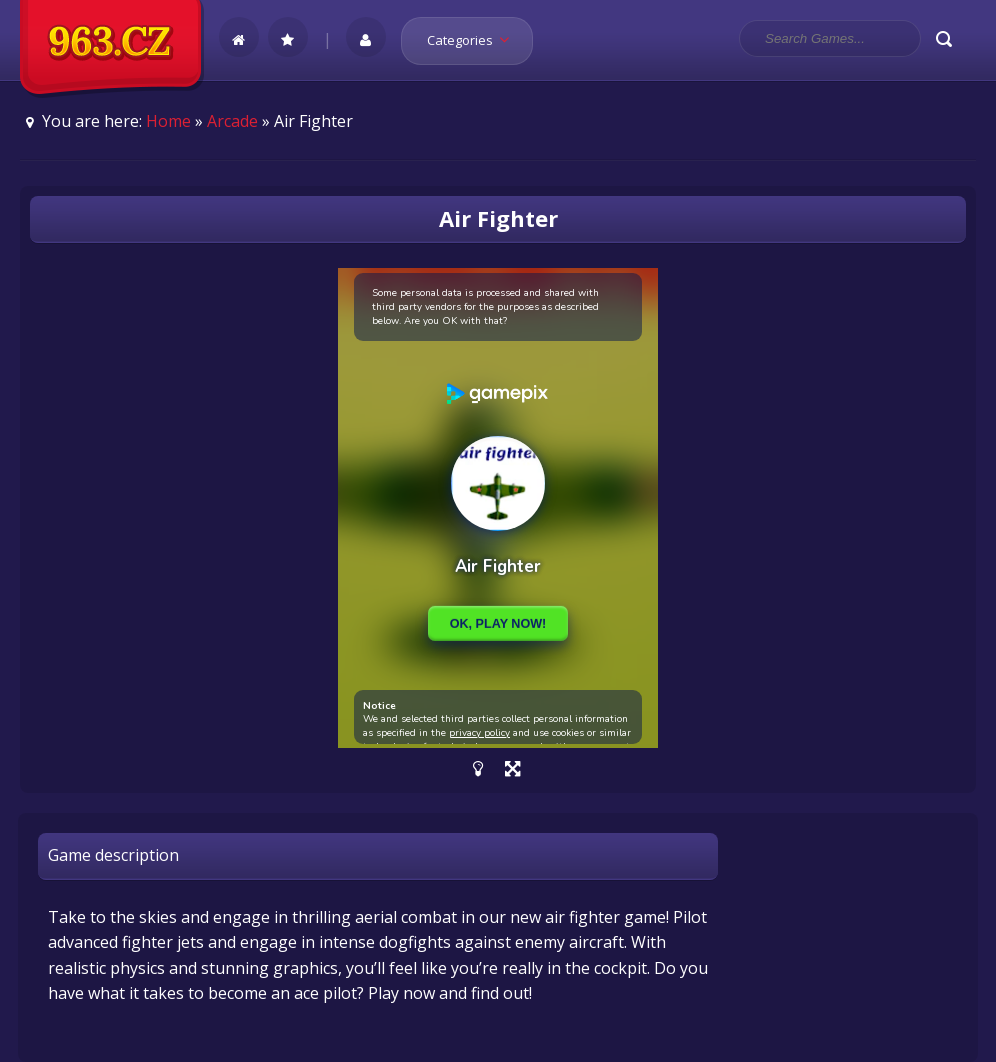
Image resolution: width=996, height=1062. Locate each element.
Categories (474, 40)
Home (168, 121)
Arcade (232, 121)
